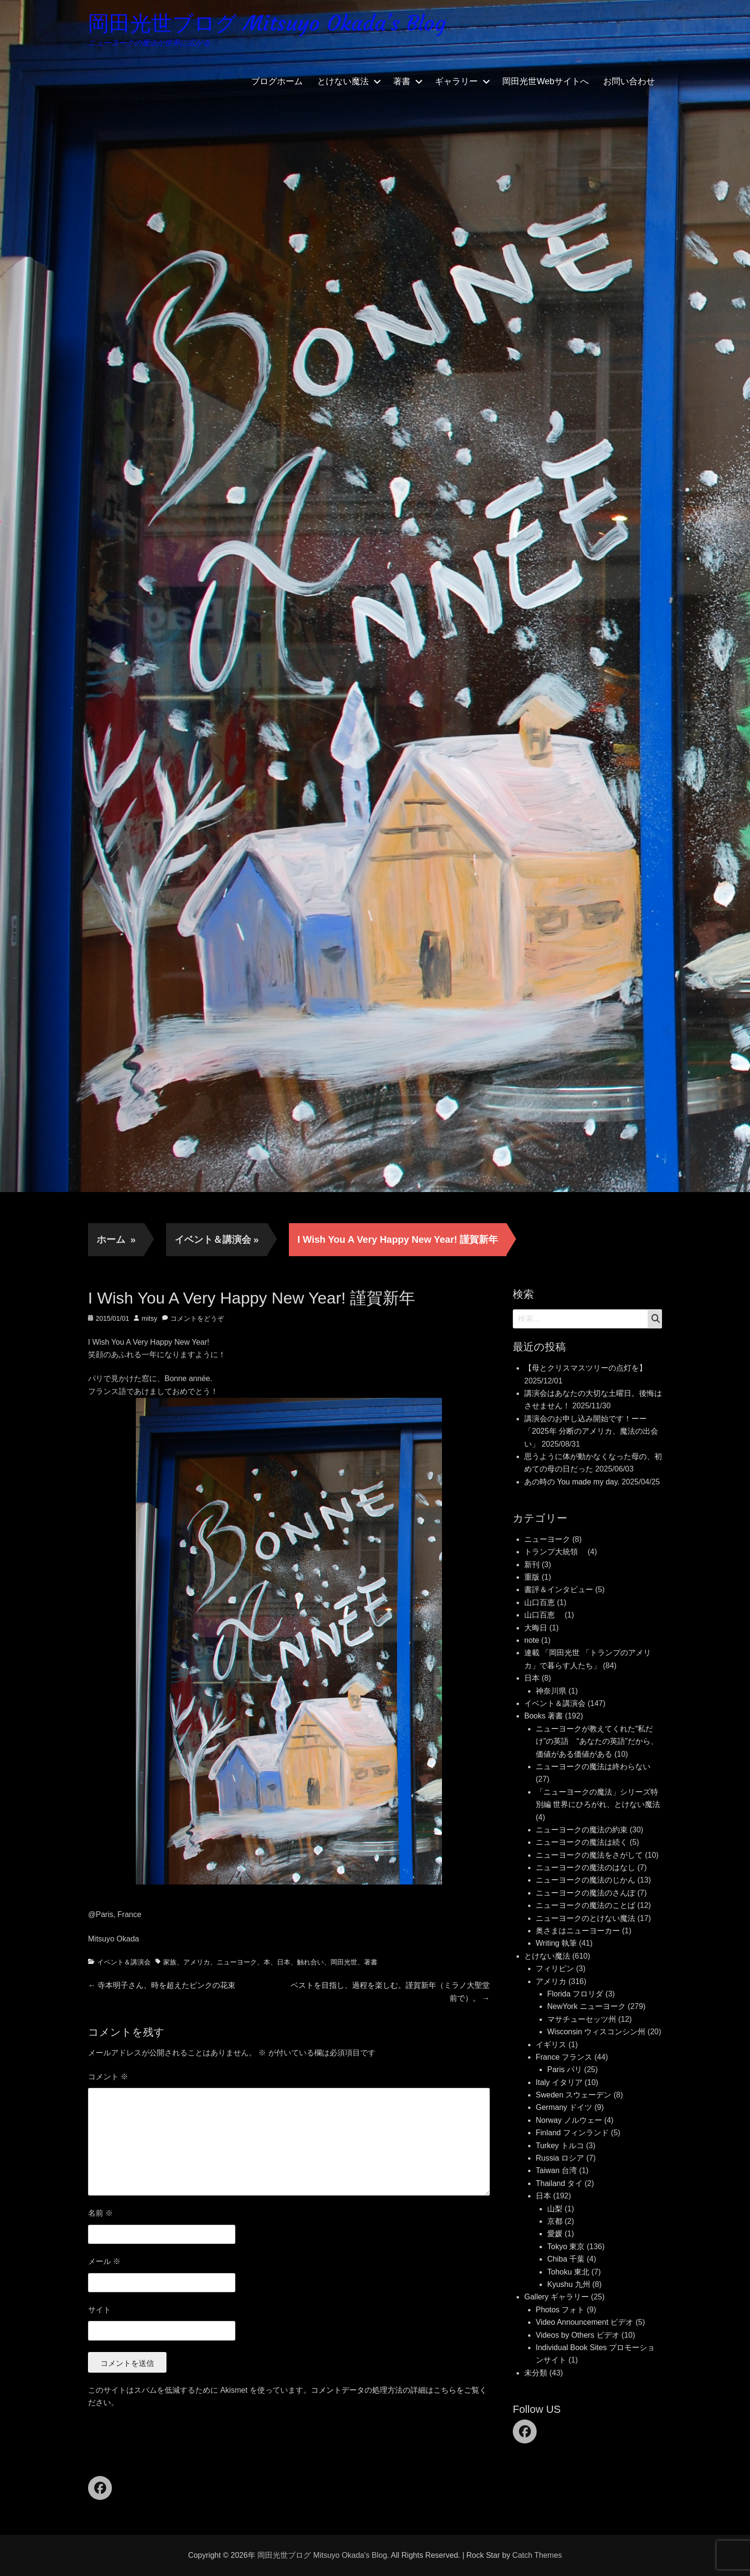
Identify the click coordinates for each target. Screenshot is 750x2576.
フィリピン (555, 1968)
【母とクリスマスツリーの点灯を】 (585, 1368)
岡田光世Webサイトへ (545, 81)
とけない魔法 (343, 81)
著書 (401, 81)
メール (104, 2261)
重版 (532, 1577)
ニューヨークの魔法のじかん (585, 1880)
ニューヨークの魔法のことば (585, 1905)
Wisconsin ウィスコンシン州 (596, 2032)
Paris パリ (564, 2069)
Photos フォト (560, 2310)
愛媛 (554, 2234)
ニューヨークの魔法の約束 (582, 1830)
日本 (283, 1962)
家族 (169, 1962)
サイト (99, 2310)
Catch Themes (537, 2555)
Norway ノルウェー (569, 2120)
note (531, 1640)
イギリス (551, 2045)
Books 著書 (543, 1716)
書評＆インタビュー (558, 1589)
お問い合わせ (629, 81)
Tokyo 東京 (566, 2246)
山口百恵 (539, 1602)
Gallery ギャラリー (556, 2297)
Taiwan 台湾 (556, 2170)
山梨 (554, 2209)
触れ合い (310, 1962)
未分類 (535, 2373)
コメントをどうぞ (197, 1318)
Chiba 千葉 (566, 2259)
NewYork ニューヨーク (586, 2006)
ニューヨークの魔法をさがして (589, 1855)
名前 (100, 2213)
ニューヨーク (237, 1962)
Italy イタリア (559, 2082)
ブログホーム (277, 81)
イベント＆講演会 (217, 1239)
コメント (108, 2077)
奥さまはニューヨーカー (578, 1931)
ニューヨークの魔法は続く (582, 1842)
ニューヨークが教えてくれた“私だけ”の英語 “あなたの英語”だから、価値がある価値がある (597, 1741)
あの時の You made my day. (571, 1482)
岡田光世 (344, 1962)
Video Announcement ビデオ (584, 2322)
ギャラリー (456, 81)
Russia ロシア (560, 2158)
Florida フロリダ (575, 1994)
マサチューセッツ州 (581, 2019)
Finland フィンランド (572, 2133)
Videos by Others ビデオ (577, 2335)
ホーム (116, 1239)
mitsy (149, 1318)
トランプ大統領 (554, 1552)
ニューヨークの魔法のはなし (585, 1867)
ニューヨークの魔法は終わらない (593, 1766)
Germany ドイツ (564, 2107)
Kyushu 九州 (568, 2284)
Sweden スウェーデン (573, 2095)
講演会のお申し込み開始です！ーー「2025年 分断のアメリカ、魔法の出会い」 (591, 1431)
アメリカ (196, 1962)
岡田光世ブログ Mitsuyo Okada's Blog (267, 23)
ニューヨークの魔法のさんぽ (585, 1893)
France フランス (564, 2057)
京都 (554, 2221)
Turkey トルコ (560, 2145)
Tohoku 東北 (568, 2272)
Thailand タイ (559, 2183)
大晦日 (535, 1628)
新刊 (532, 1565)
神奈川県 (551, 1691)
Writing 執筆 (556, 1943)
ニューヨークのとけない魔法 (585, 1918)
